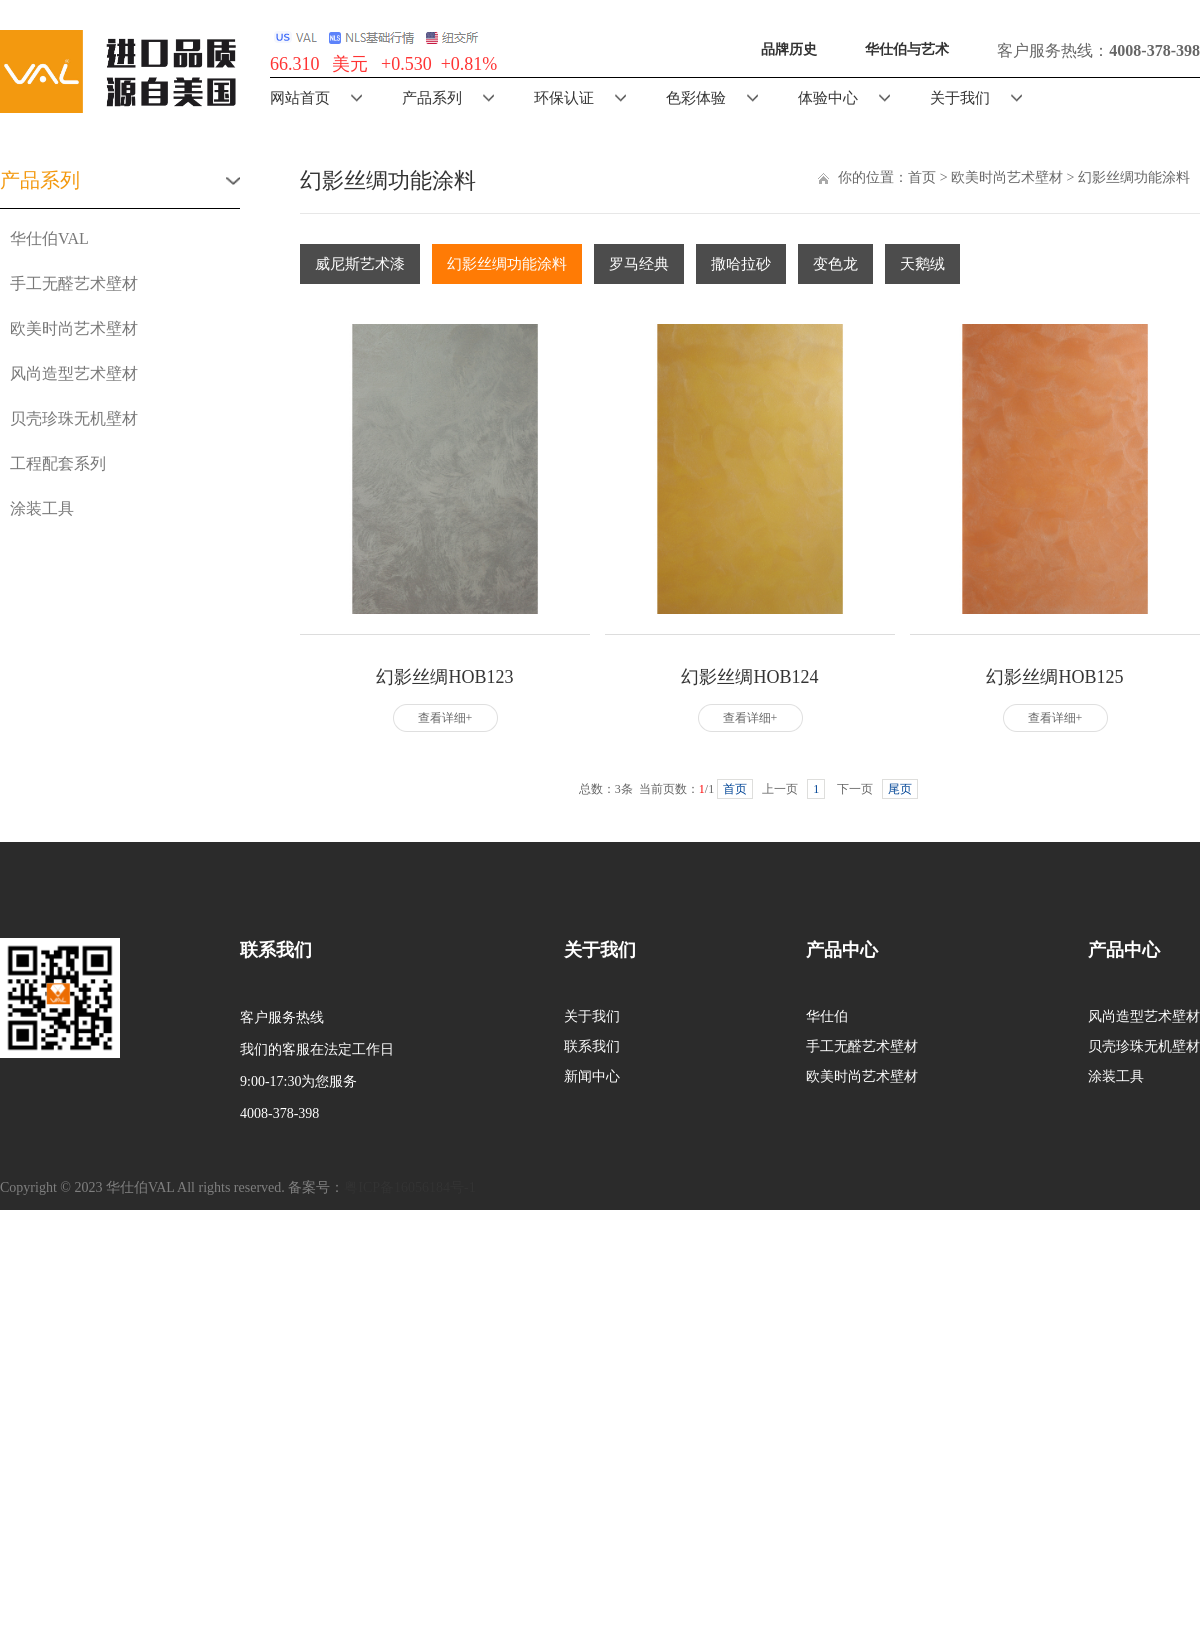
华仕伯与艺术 (907, 49)
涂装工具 (42, 508)
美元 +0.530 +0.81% (415, 64)
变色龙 (835, 264)
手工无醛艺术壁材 (74, 283)
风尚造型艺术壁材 (74, 373)
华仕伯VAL (49, 238)
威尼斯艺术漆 (360, 264)
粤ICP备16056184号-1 (409, 1187)
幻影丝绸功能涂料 (1134, 177)
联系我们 (592, 1046)
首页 (922, 177)
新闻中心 (592, 1076)
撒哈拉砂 (741, 264)
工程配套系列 (58, 463)
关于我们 (960, 98)
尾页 (900, 789)
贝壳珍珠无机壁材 (74, 418)
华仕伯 (827, 1016)
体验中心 (828, 98)
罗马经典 (639, 264)
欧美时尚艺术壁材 (74, 328)
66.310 (295, 64)
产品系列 (432, 98)
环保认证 (564, 98)
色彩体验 (696, 98)
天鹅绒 (922, 264)
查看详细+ (445, 718)
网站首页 (300, 98)
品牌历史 (789, 49)
